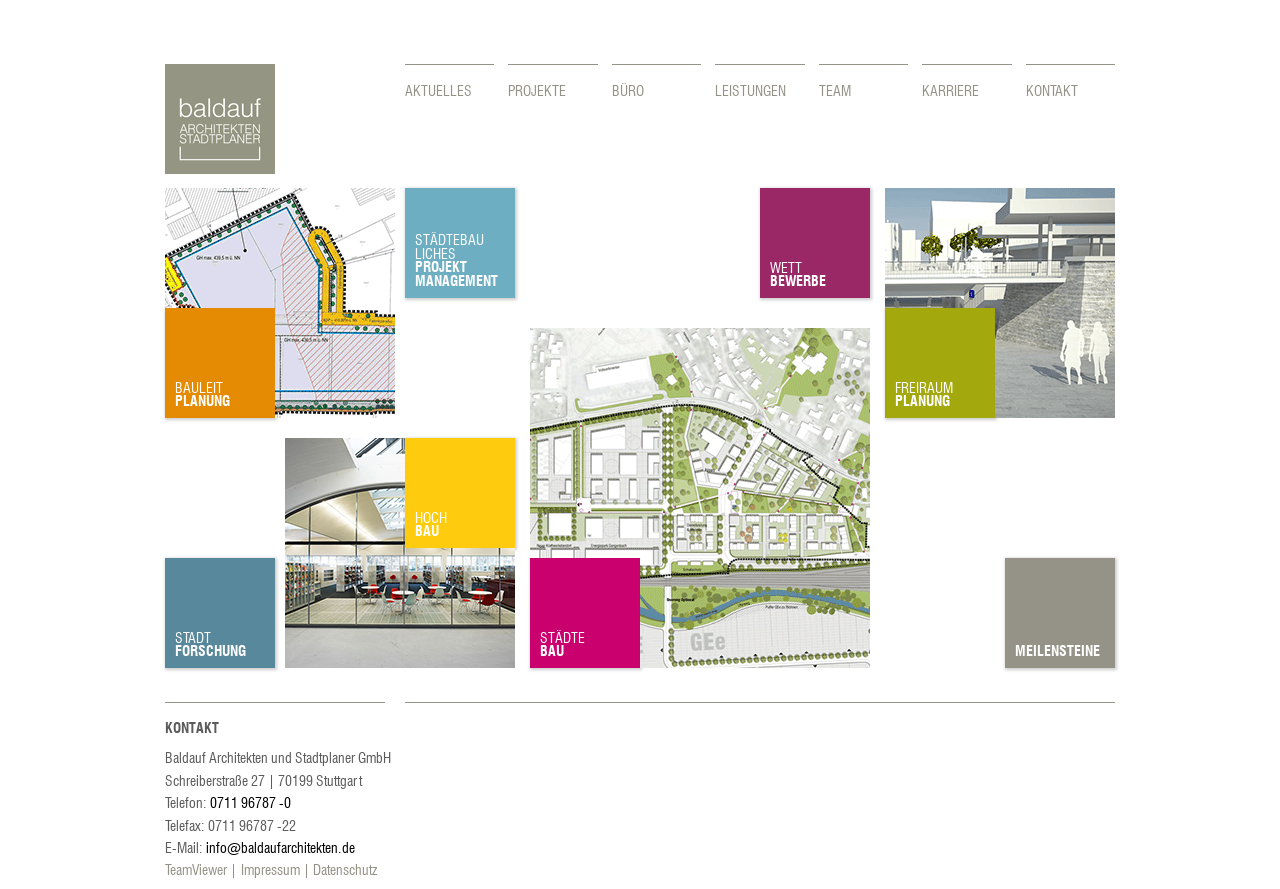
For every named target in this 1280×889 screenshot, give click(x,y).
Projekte (537, 90)
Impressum (270, 869)
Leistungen (750, 90)
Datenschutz (345, 869)
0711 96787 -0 (250, 802)
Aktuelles (438, 90)
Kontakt (1052, 90)
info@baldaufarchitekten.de (280, 847)
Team (835, 90)
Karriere (950, 90)
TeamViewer (196, 869)
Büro (628, 90)
